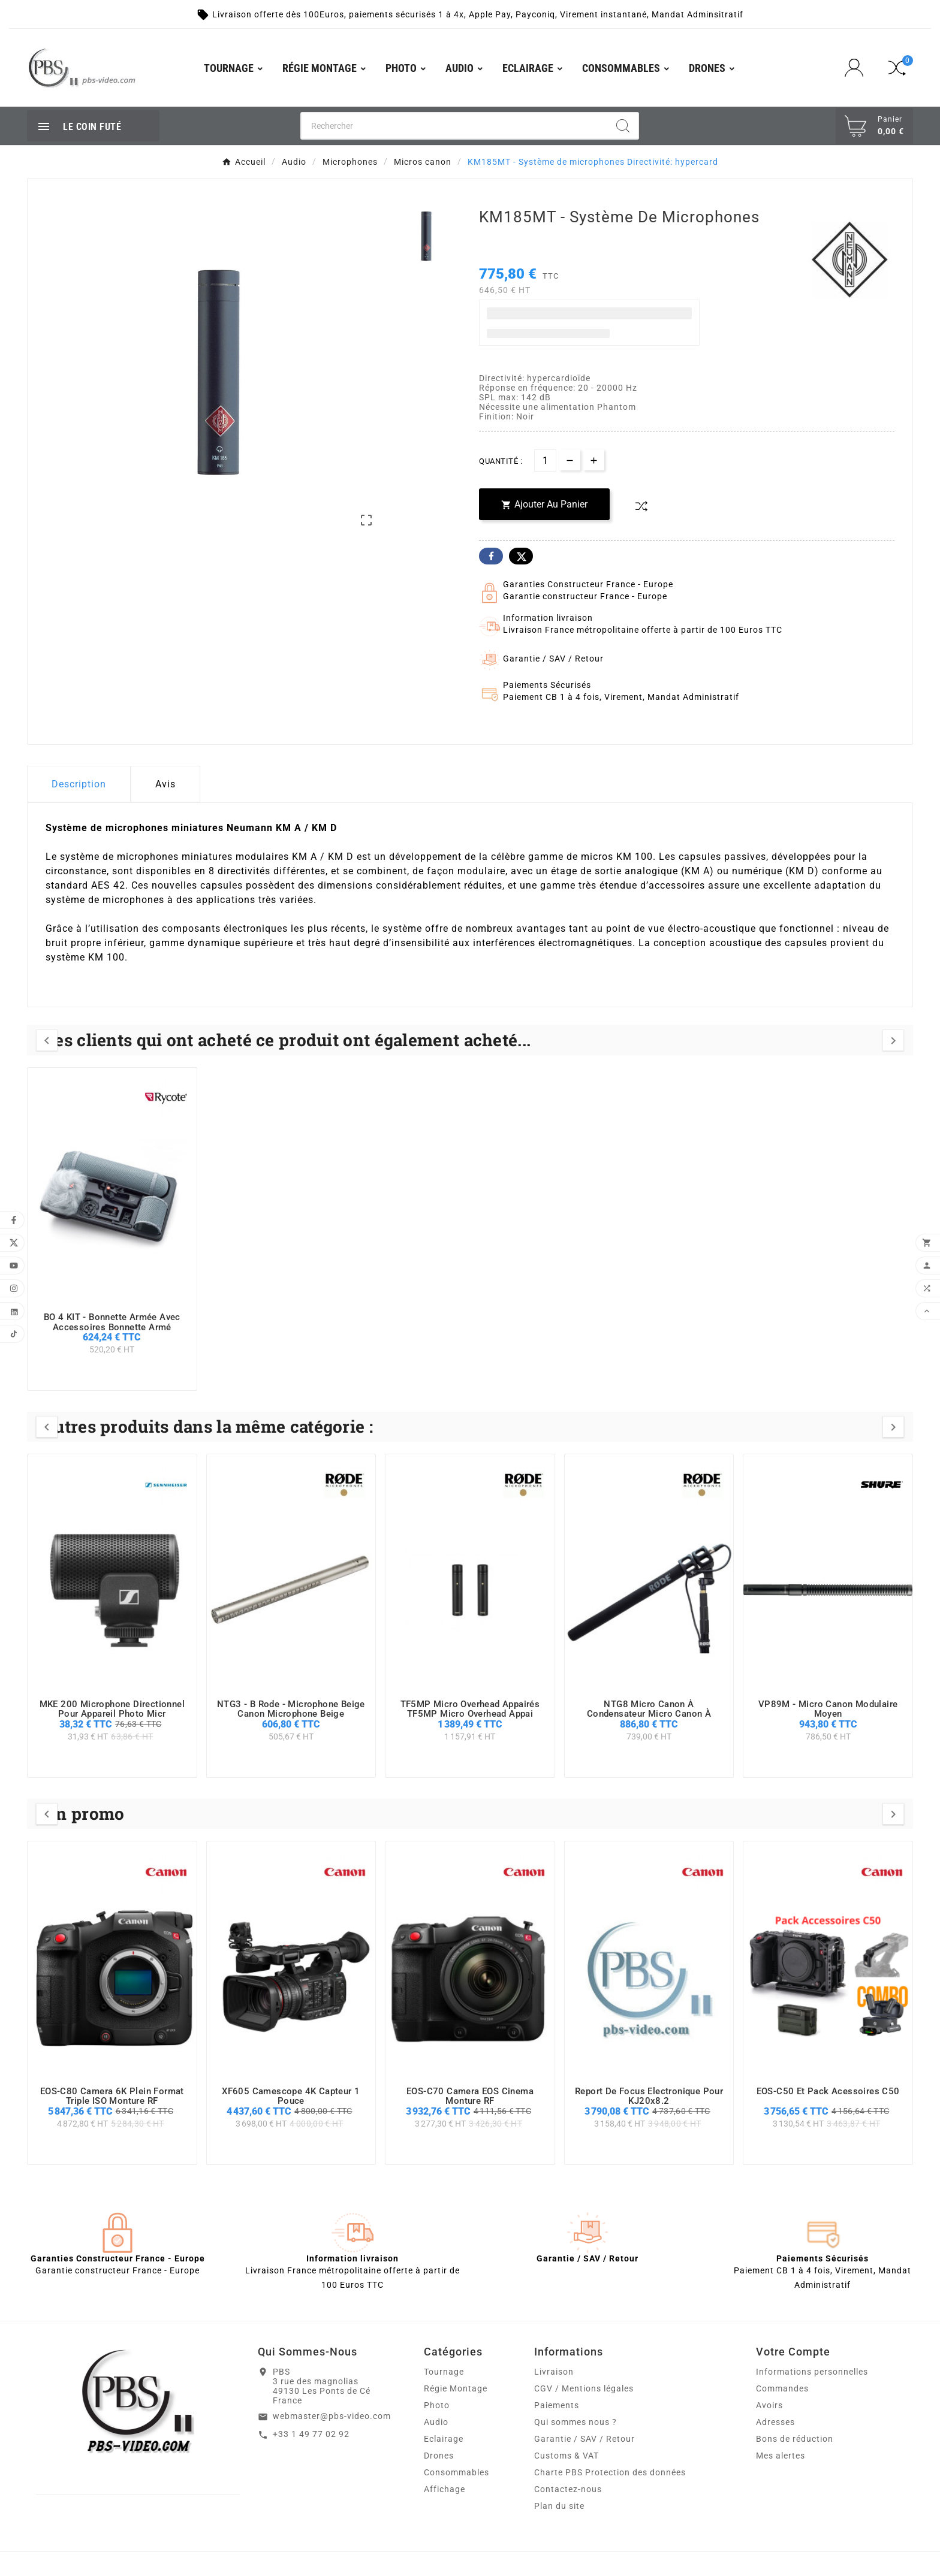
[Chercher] (455, 125)
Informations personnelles (812, 2371)
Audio (436, 2422)
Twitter (521, 556)
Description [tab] (79, 784)
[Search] (622, 125)
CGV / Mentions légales (584, 2388)
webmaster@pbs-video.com (332, 2416)
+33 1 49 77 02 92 (311, 2434)
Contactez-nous (568, 2489)
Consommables (456, 2472)
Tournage (444, 2371)
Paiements (556, 2405)
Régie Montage (455, 2388)
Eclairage (443, 2439)
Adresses (775, 2422)
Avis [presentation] (165, 784)
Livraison (554, 2371)
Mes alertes (780, 2455)
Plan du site (559, 2506)
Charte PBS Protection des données (610, 2472)
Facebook (491, 556)
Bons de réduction (794, 2439)
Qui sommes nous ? (575, 2422)
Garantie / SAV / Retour (584, 2439)
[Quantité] (545, 460)
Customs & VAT (566, 2455)
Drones (439, 2455)
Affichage (444, 2489)
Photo (437, 2405)
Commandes (782, 2388)
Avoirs (769, 2405)
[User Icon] (857, 68)
